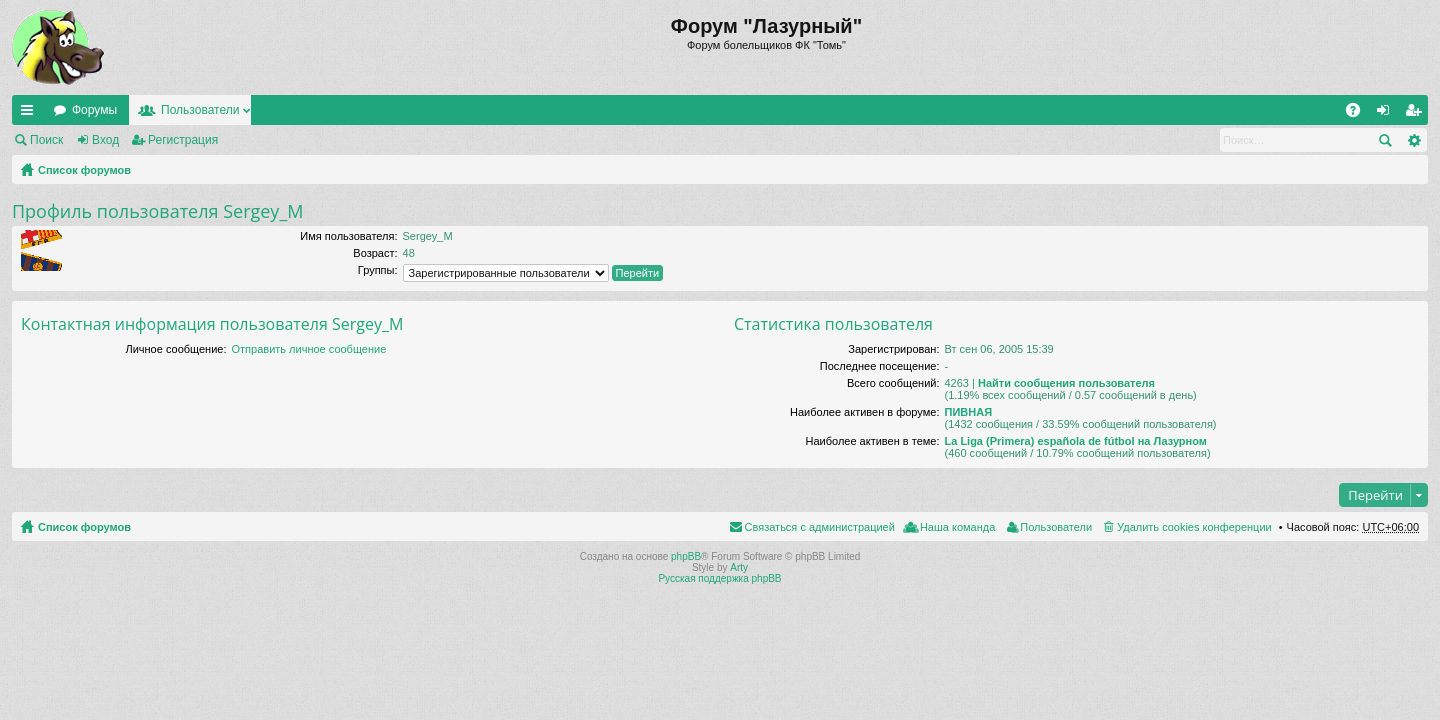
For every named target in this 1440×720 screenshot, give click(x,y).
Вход (105, 140)
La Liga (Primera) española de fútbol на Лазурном (1075, 441)
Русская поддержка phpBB (719, 578)
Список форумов (84, 170)
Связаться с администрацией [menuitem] (820, 527)
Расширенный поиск (1413, 140)
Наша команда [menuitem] (957, 527)
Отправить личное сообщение (309, 349)
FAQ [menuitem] (1359, 114)
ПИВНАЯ (968, 412)
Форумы (94, 110)
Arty (739, 567)
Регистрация (183, 140)
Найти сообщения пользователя (1066, 383)
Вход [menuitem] (1387, 114)
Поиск (46, 140)
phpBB (686, 556)
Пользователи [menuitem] (1056, 527)
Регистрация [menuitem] (1417, 114)
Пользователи (200, 110)
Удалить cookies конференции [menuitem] (1194, 527)
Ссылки (31, 114)
